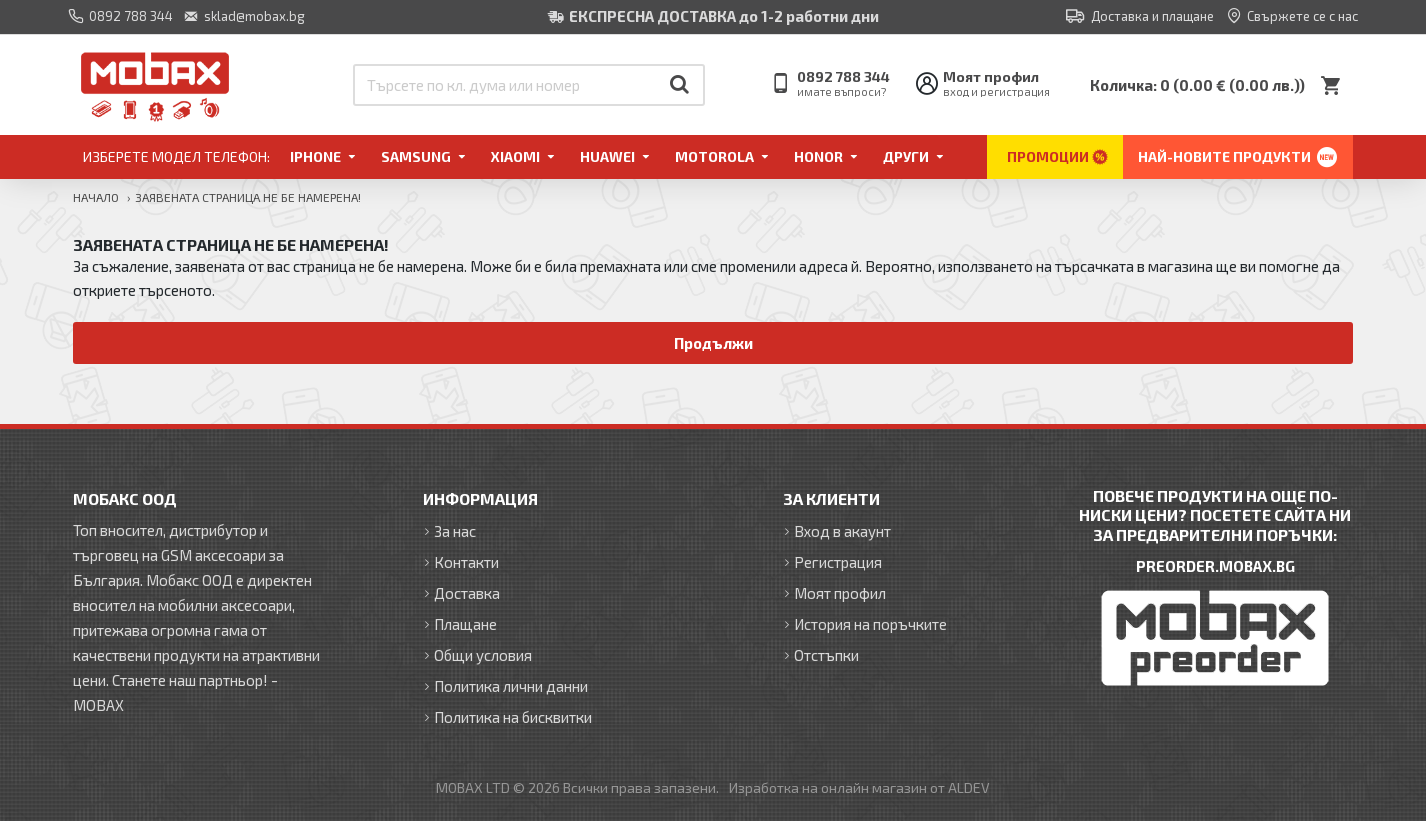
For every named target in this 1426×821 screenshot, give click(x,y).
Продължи (713, 343)
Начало (96, 197)
